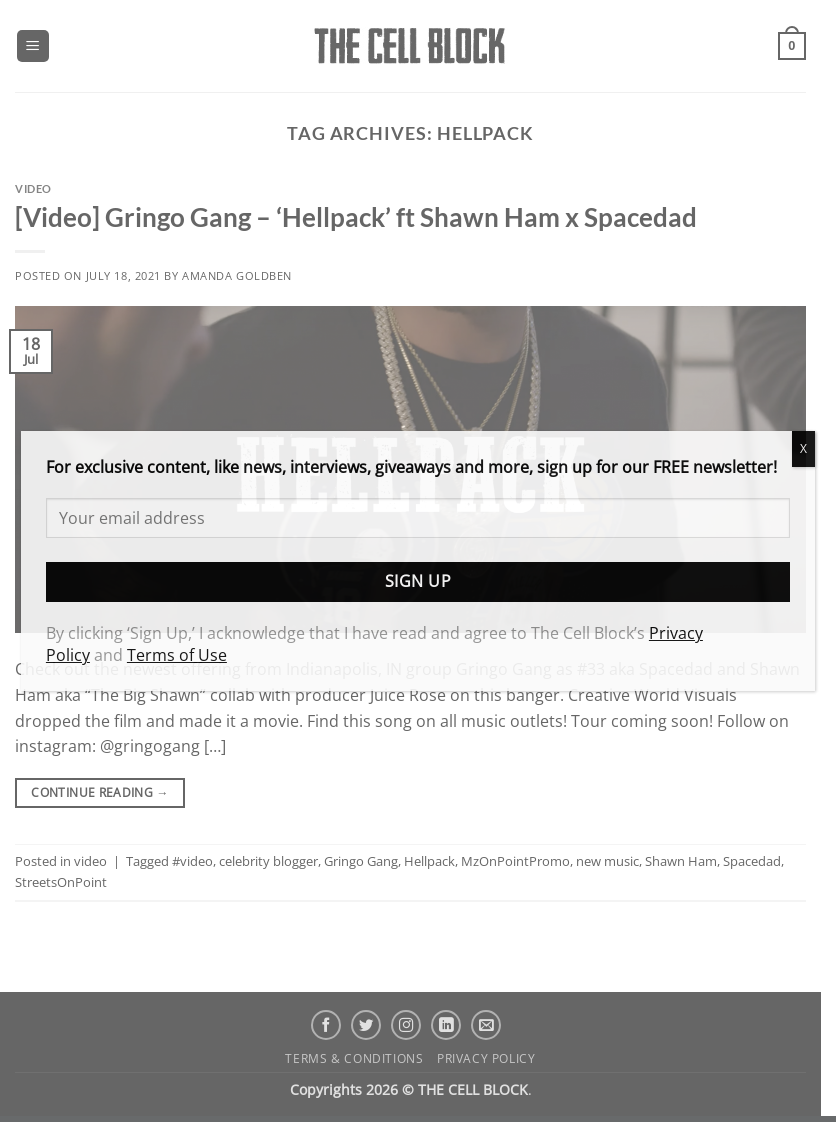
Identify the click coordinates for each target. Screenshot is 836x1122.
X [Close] (803, 448)
